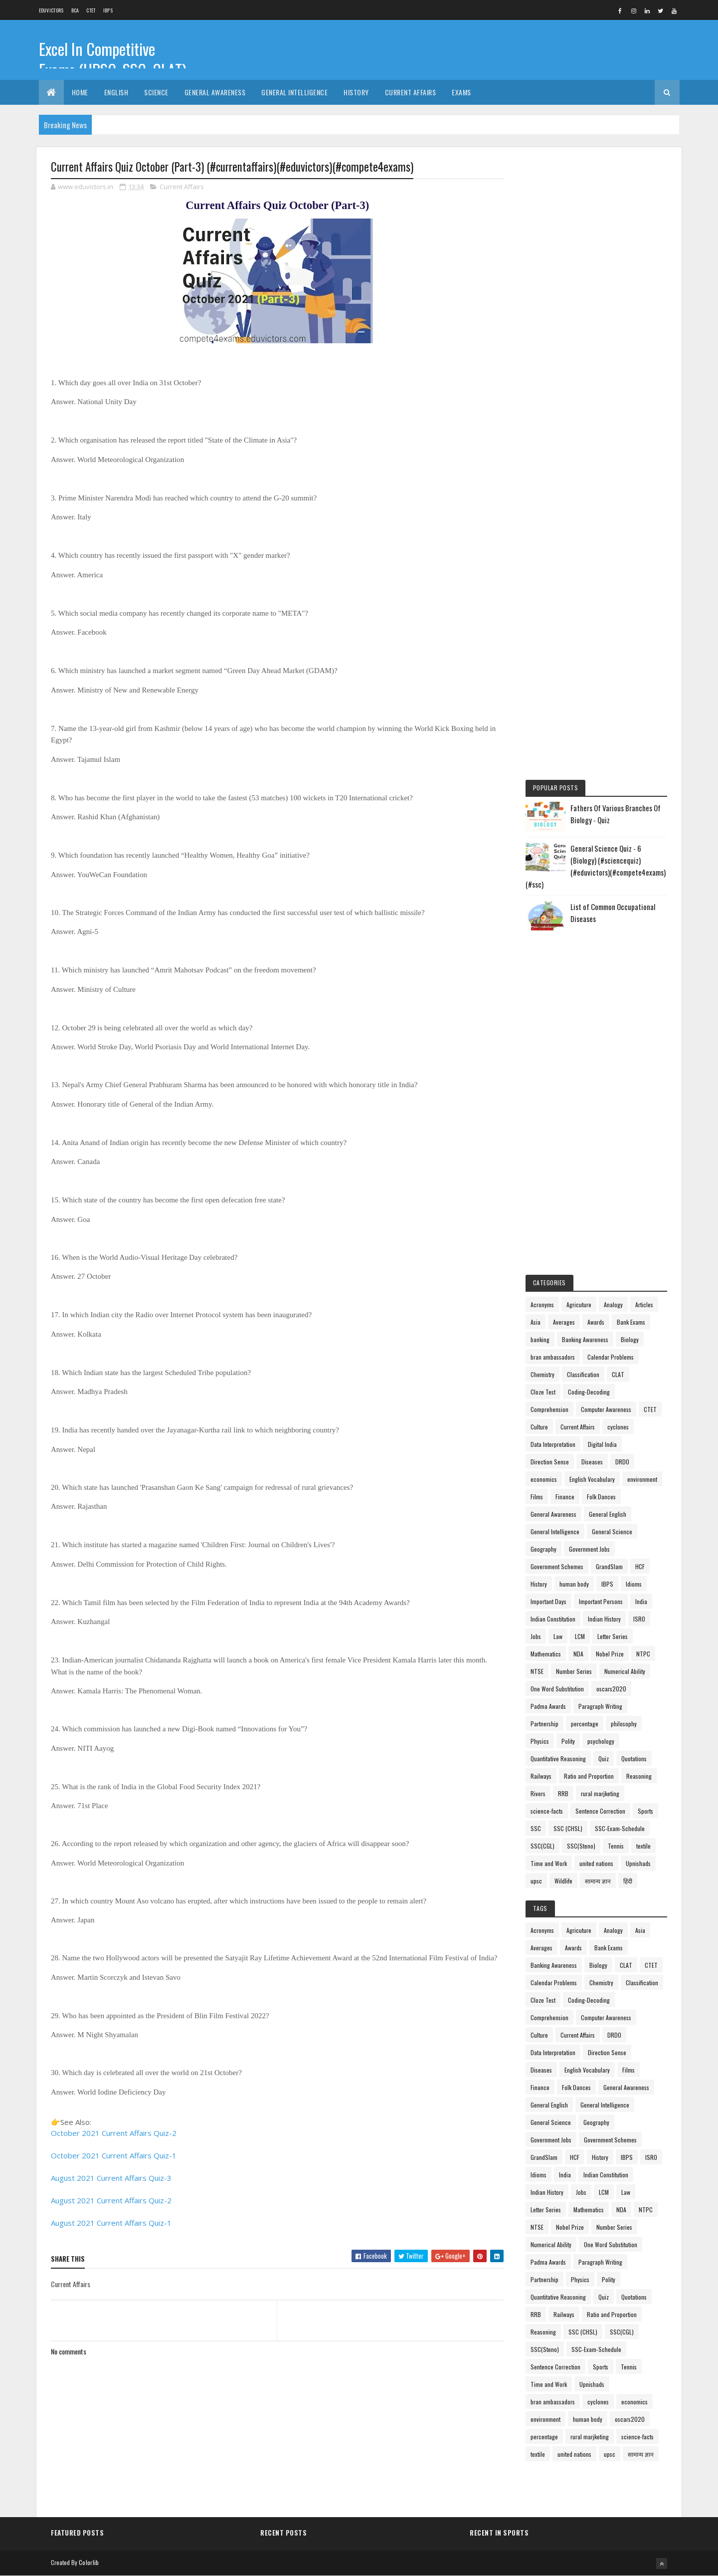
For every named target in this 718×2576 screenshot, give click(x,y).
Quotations (634, 1758)
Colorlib (89, 2562)
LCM (580, 1636)
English (116, 92)
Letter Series (612, 1636)
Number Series (574, 1671)
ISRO (639, 1619)
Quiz (603, 1758)
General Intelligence (294, 92)
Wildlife (563, 1880)
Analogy (613, 1304)
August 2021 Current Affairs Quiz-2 (111, 2200)
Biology (630, 1339)
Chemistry (542, 1374)
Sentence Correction (600, 1811)
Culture (539, 1426)
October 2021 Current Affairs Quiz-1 (114, 2155)
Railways (541, 1776)
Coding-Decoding (589, 1392)
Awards (595, 1322)
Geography (543, 1549)
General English (607, 1514)
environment (642, 1479)
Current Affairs (410, 92)
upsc (536, 1880)
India (641, 1601)
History (356, 92)
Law (557, 1636)
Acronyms (542, 1304)
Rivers (538, 1793)
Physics (540, 1741)
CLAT (618, 1374)
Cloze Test (543, 1392)
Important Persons (601, 1601)
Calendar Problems (610, 1357)
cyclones (618, 1426)
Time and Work (549, 1863)
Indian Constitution (553, 1619)
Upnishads (638, 1863)
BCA (75, 10)
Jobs (536, 1636)
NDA (578, 1653)
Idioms (634, 1584)
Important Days (548, 1601)
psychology (600, 1741)
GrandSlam (609, 1566)
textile (643, 1846)
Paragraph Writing (600, 1706)
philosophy (624, 1723)
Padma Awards (548, 1706)
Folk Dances (601, 1496)
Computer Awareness (606, 1409)
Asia (535, 1322)
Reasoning (639, 1776)
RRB (563, 1793)
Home (80, 92)
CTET (90, 10)
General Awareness (215, 92)
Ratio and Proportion (589, 1776)
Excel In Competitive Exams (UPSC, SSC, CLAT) (112, 59)
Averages (564, 1322)
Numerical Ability (624, 1671)
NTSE (537, 1671)
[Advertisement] (596, 311)
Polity (568, 1741)
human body (574, 1584)
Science (156, 92)
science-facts (547, 1811)
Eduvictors (51, 10)
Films (537, 1496)
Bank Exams (631, 1322)
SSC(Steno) (581, 1846)
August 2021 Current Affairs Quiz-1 (111, 2223)
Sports (645, 1811)
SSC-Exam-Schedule (620, 1828)
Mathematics (546, 1653)
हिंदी (627, 1880)
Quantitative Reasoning (558, 1758)
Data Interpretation (553, 1444)
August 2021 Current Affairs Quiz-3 (111, 2178)
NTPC (643, 1653)
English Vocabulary (592, 1479)
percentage (584, 1723)
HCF (640, 1566)
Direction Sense (550, 1461)
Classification (583, 1374)
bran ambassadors (553, 1357)
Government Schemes (557, 1566)
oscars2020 (611, 1688)
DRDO (622, 1461)
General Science (612, 1531)
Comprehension (549, 1409)
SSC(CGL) (542, 1846)
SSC (536, 1828)
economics (544, 1479)
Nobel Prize (610, 1653)
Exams (461, 92)
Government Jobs (589, 1549)
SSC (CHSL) (567, 1828)
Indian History (604, 1619)
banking (540, 1339)
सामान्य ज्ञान (598, 1880)
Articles (644, 1304)
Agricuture (578, 1304)
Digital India (602, 1444)
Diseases (592, 1461)
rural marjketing (600, 1793)
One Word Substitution (557, 1688)
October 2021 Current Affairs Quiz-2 (114, 2133)
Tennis (616, 1846)
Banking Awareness (585, 1339)
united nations (596, 1863)
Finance (564, 1496)
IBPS (108, 10)
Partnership (544, 1723)
